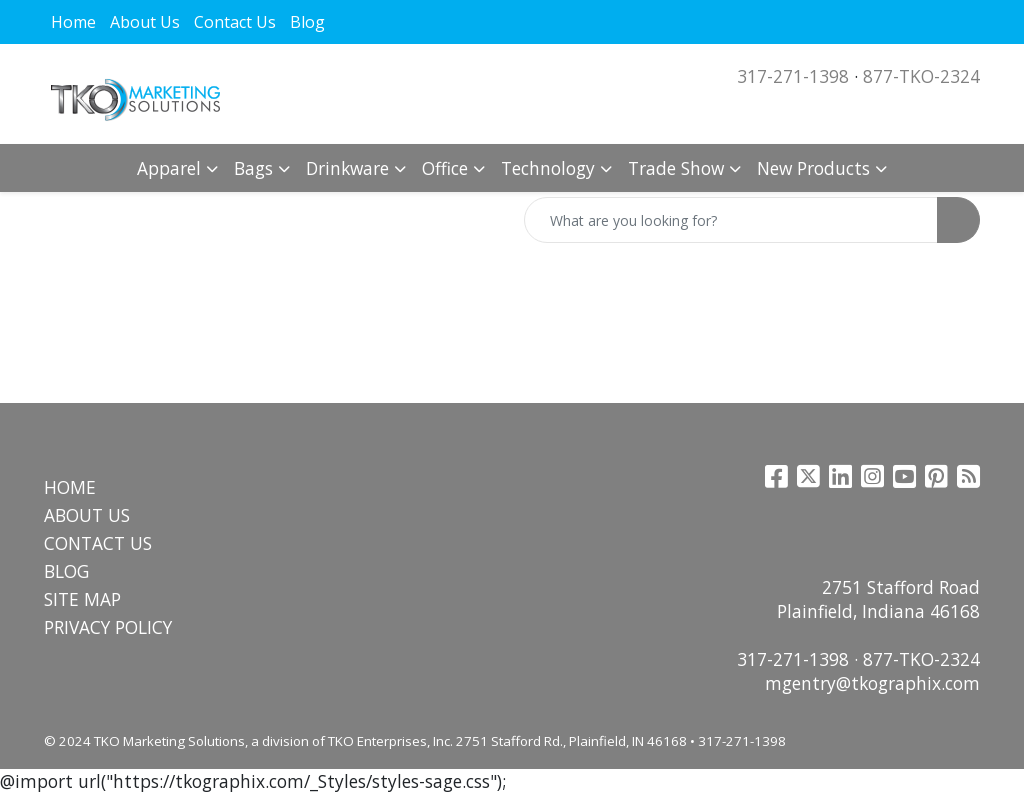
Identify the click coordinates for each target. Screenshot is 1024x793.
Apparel (169, 168)
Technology (548, 168)
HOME (70, 487)
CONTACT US (98, 543)
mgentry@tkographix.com (872, 683)
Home (73, 22)
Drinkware (347, 168)
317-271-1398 (793, 76)
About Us (145, 22)
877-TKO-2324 (921, 76)
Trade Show (676, 168)
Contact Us (235, 22)
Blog (307, 22)
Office (445, 168)
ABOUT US (87, 515)
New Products (813, 168)
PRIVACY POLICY (108, 627)
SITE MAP (82, 599)
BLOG (66, 571)
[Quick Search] (731, 220)
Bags (253, 168)
